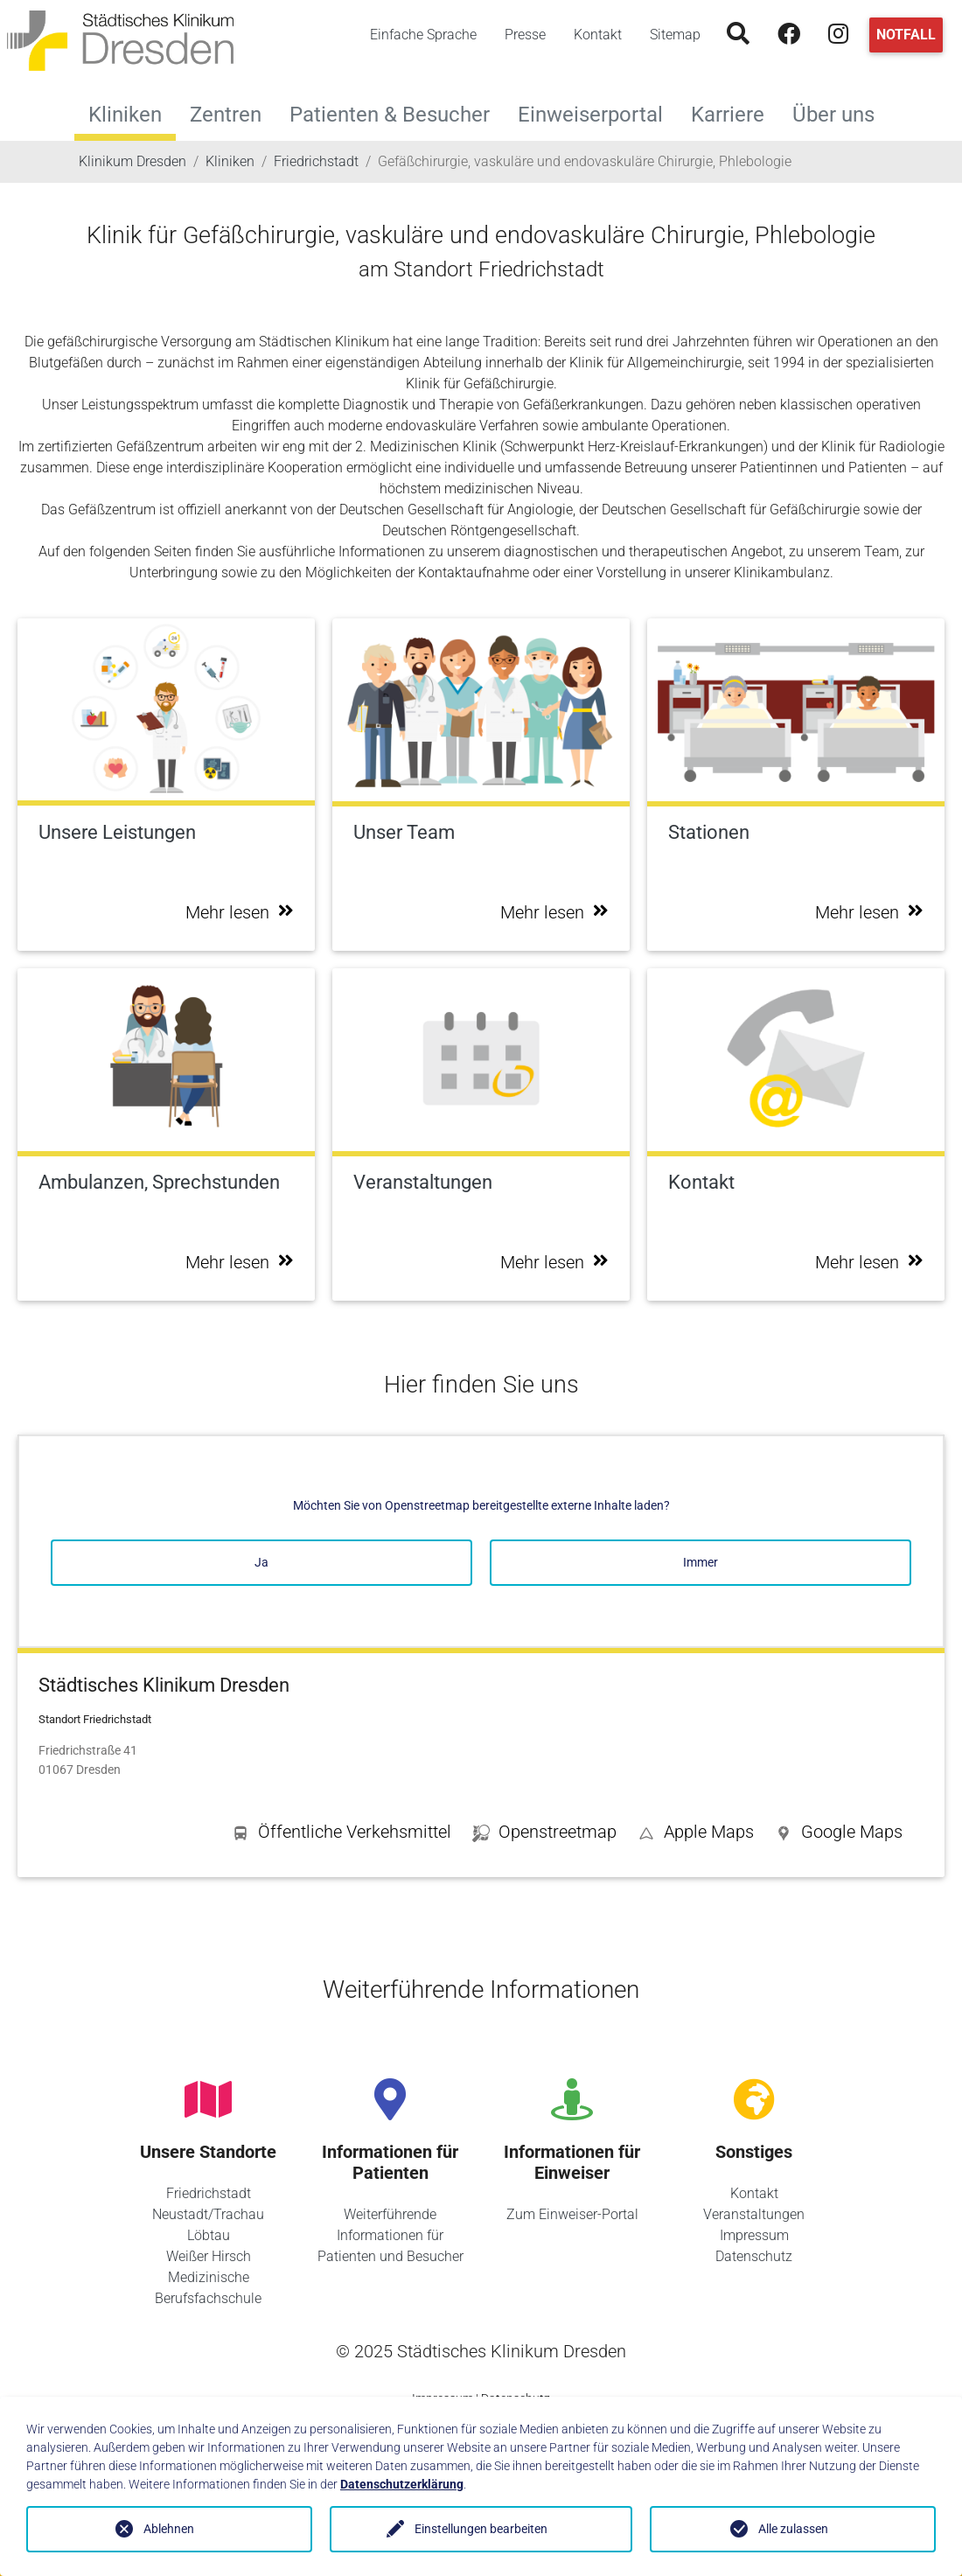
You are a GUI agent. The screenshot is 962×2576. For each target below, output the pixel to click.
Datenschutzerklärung (402, 2484)
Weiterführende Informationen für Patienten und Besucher (390, 2235)
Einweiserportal (597, 112)
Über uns (840, 112)
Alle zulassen (793, 2529)
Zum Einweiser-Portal (572, 2214)
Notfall (906, 34)
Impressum (754, 2235)
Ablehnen (168, 2529)
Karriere (734, 112)
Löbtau (208, 2235)
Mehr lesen (239, 912)
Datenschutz (753, 2256)
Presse (525, 34)
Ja (261, 1562)
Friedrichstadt (208, 2193)
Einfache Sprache (423, 34)
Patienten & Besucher (396, 112)
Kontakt (598, 34)
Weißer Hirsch (208, 2256)
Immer (700, 1562)
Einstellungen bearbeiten (481, 2529)
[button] (839, 1835)
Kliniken (125, 114)
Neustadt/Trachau (208, 2214)
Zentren (232, 112)
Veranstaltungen (754, 2214)
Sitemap (675, 34)
